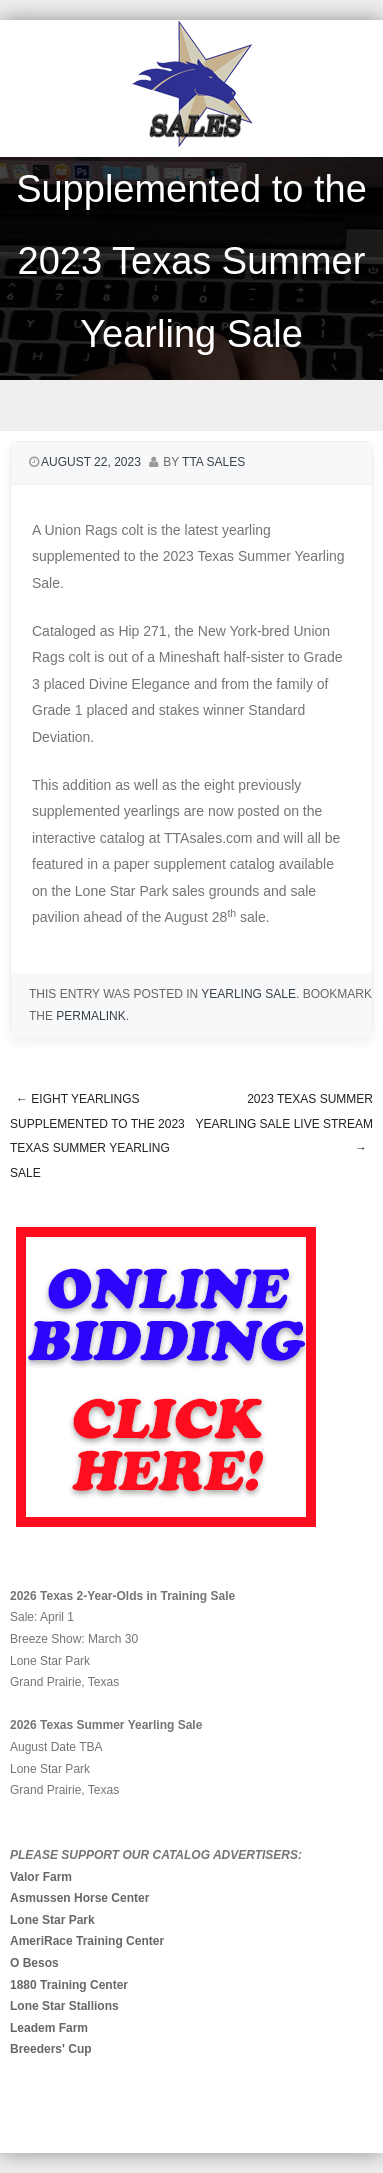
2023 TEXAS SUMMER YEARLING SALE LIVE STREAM (284, 1123)
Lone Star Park (52, 1920)
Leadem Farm (49, 2028)
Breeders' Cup (51, 2049)
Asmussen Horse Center (79, 1898)
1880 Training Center (69, 1985)
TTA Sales (213, 462)
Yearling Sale (248, 994)
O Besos (34, 1963)
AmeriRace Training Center (87, 1941)
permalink (90, 1016)
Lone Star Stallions (64, 2006)
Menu (191, 405)
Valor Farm (41, 1877)
